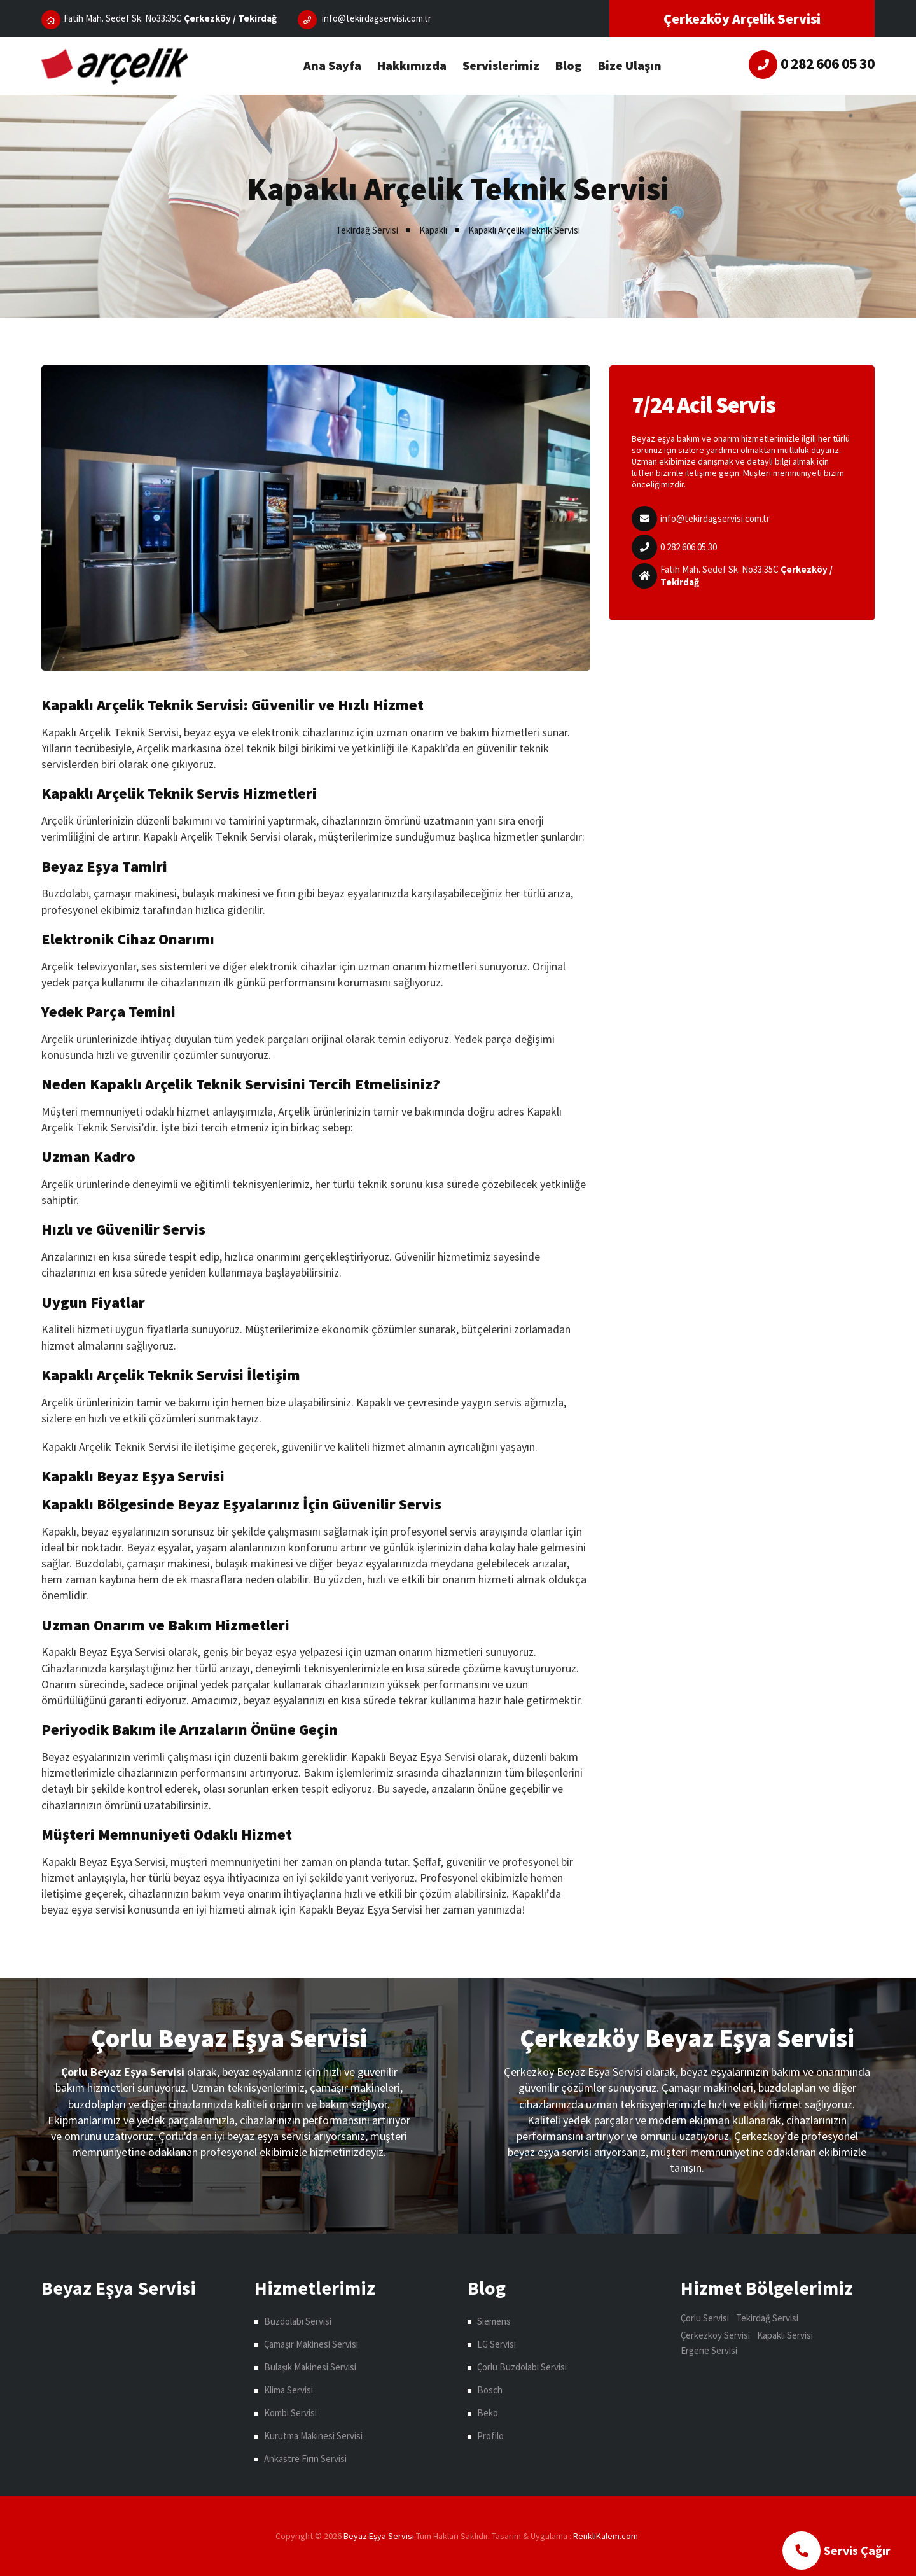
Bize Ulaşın (630, 65)
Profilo (490, 2436)
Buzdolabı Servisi (297, 2321)
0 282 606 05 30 (688, 547)
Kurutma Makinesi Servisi (313, 2436)
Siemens (494, 2321)
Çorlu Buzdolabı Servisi (522, 2367)
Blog (568, 65)
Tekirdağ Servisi (367, 230)
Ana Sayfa (332, 65)
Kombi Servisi (290, 2413)
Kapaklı (433, 230)
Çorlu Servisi (705, 2318)
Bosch (490, 2390)
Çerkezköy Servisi (715, 2335)
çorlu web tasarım (607, 2536)
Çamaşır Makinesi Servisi (311, 2344)
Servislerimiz (500, 65)
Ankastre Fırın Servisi (305, 2459)
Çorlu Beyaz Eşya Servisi (229, 2038)
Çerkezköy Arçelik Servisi (742, 18)
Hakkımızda (412, 65)
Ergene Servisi (709, 2350)
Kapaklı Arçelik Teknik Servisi (524, 230)
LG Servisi (496, 2344)
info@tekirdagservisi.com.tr (715, 518)
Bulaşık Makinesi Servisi (310, 2367)
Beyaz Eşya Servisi (379, 2536)
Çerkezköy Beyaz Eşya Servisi (687, 2038)
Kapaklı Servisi (785, 2335)
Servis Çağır (836, 2550)
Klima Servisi (288, 2390)
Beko (487, 2413)
